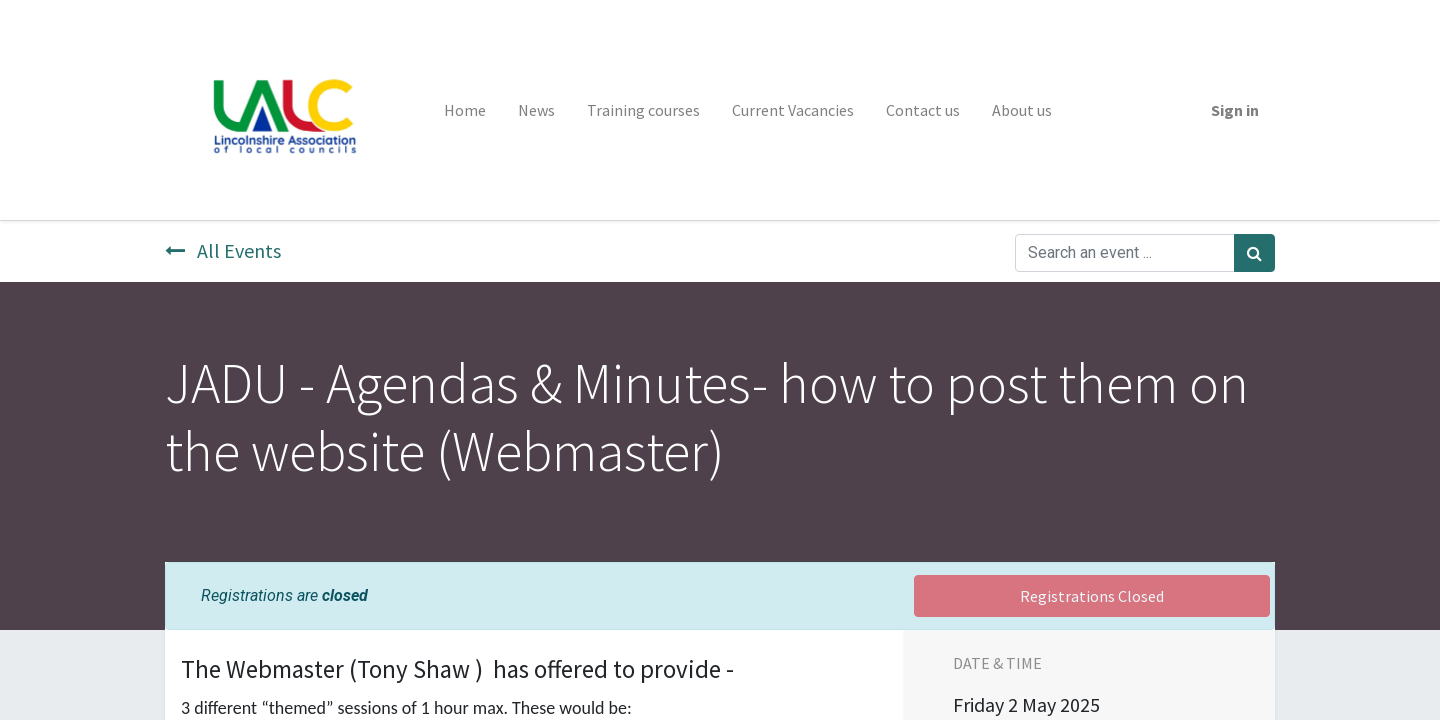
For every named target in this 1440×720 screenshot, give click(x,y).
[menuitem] (465, 110)
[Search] (1254, 253)
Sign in (1235, 110)
